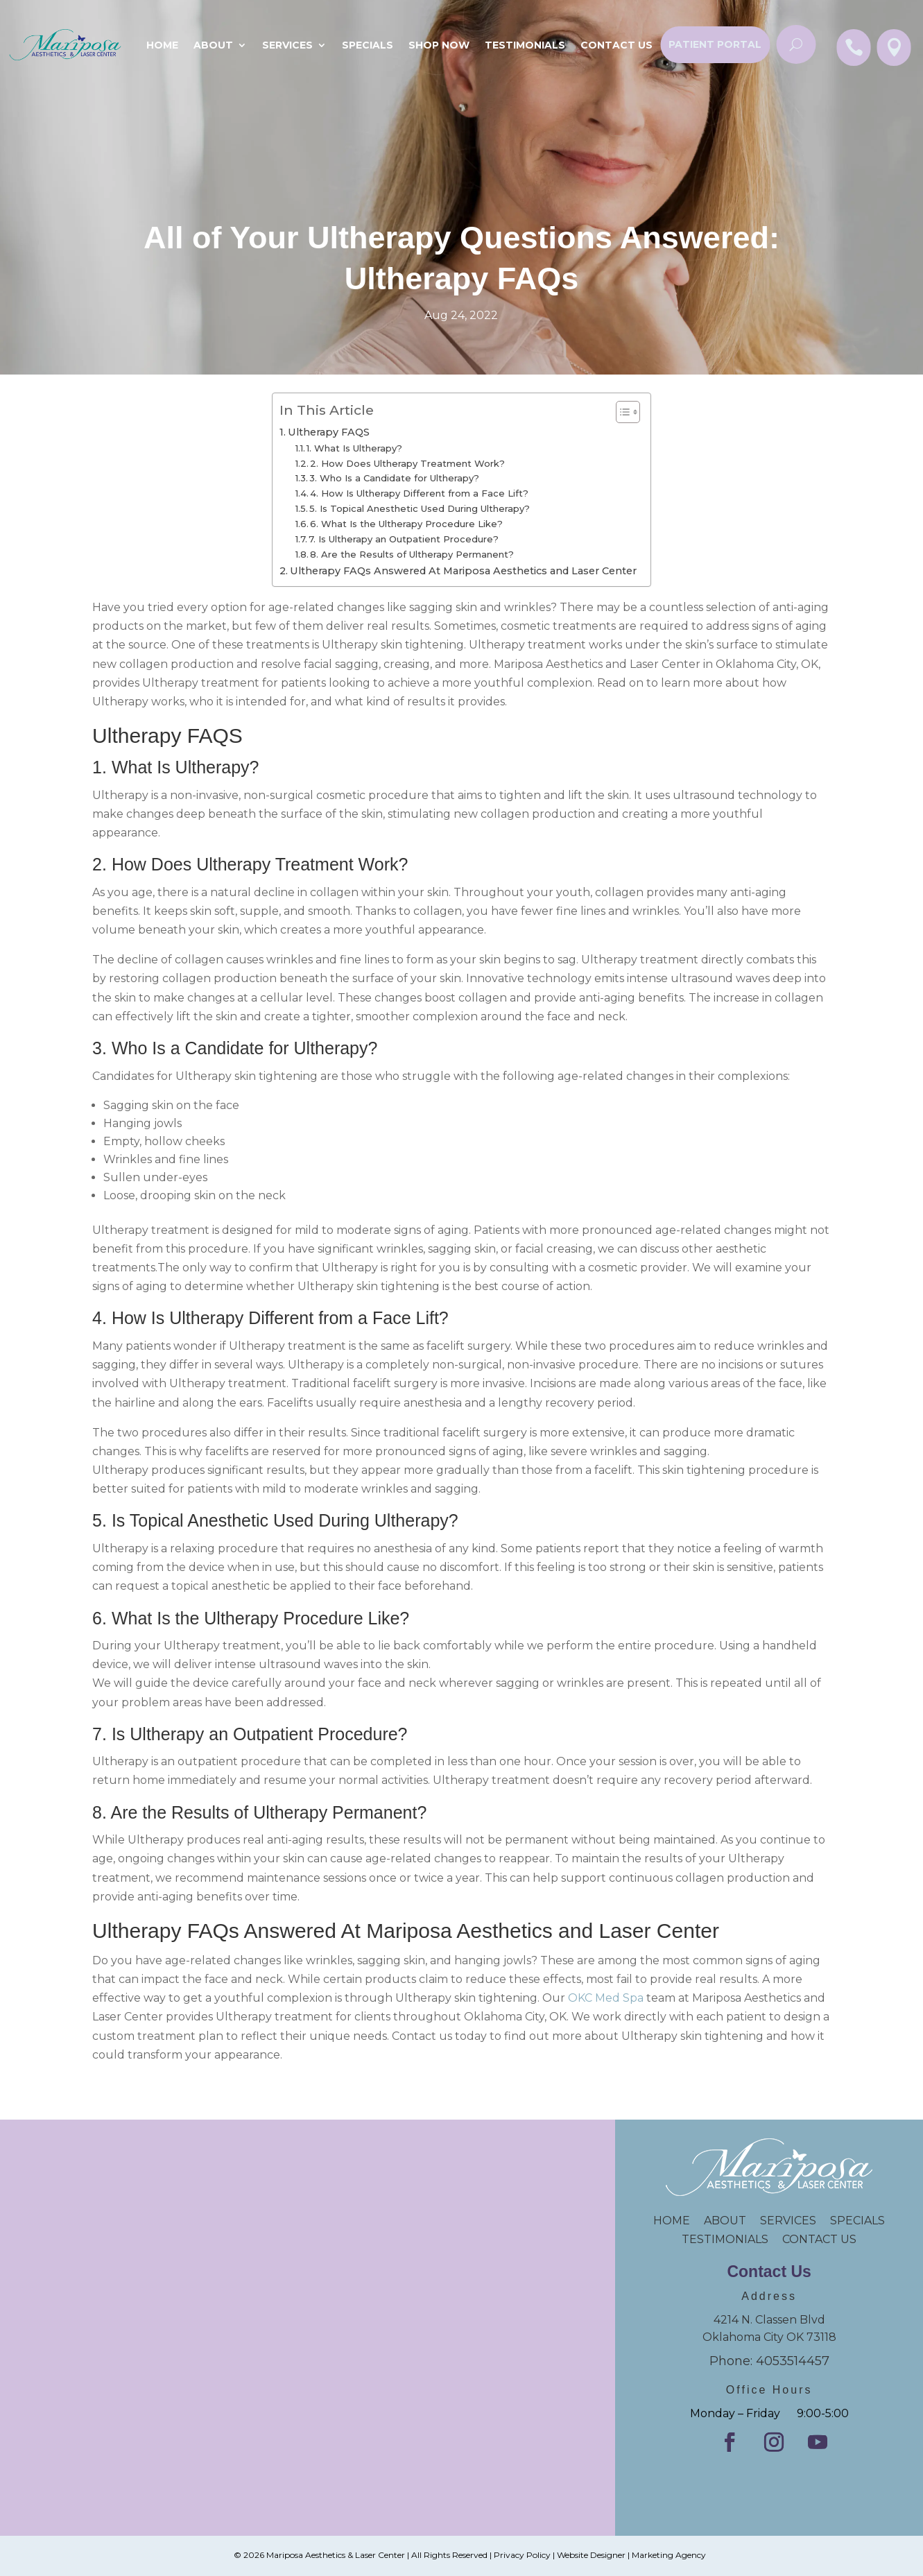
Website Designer (591, 2555)
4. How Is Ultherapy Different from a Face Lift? (419, 493)
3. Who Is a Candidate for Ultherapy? (394, 477)
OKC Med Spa (606, 1997)
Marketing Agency (669, 2555)
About (213, 45)
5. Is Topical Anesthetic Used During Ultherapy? (419, 508)
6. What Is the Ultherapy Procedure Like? (406, 523)
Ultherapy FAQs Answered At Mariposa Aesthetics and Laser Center (463, 571)
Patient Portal (714, 44)
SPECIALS (367, 45)
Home (162, 45)
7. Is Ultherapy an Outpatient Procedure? (404, 538)
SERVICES (788, 2220)
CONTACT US (819, 2239)
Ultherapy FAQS (329, 432)
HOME (678, 2220)
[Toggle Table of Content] (621, 412)
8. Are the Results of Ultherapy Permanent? (412, 554)
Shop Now (438, 45)
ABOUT (725, 2220)
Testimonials (525, 45)
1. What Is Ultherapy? (354, 448)
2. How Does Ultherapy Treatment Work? (407, 463)
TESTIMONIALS (732, 2239)
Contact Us (616, 45)
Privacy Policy (522, 2555)
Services (287, 45)
